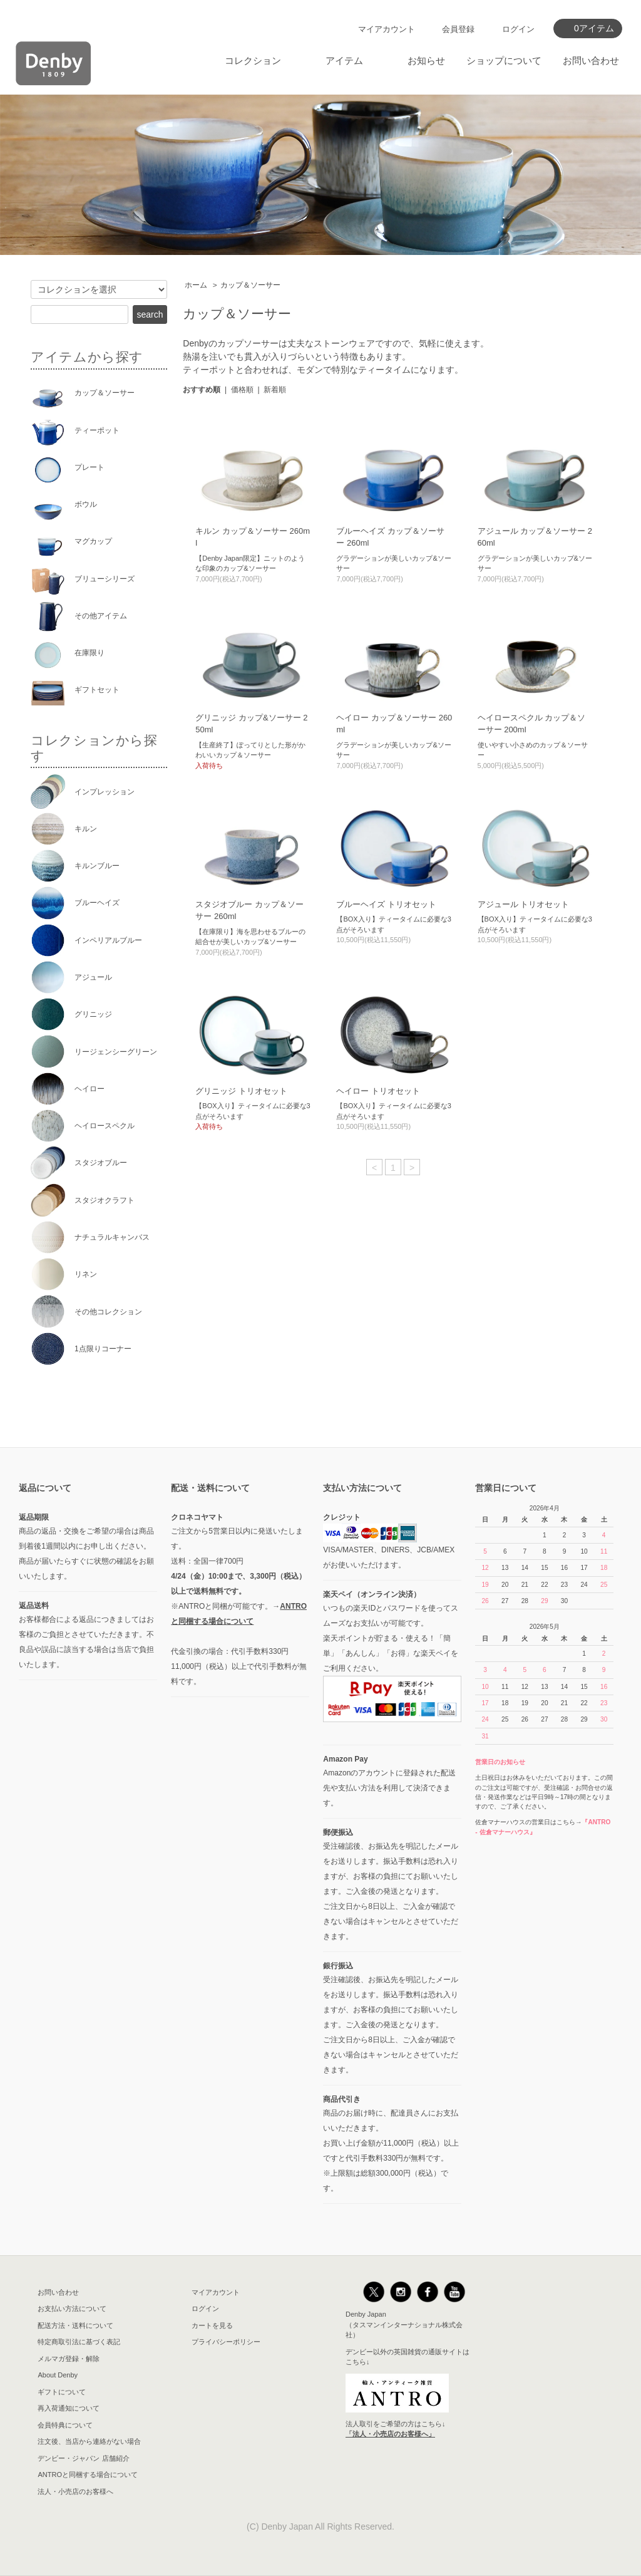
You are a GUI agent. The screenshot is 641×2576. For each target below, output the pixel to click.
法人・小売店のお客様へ (75, 2491)
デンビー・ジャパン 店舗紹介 (83, 2458)
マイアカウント (386, 29)
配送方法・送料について (75, 2325)
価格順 (242, 389)
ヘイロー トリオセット (378, 1091)
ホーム (196, 285)
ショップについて (503, 60)
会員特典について (65, 2425)
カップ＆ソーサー (250, 285)
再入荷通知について (69, 2408)
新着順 (275, 389)
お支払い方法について (72, 2308)
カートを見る (212, 2325)
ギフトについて (62, 2392)
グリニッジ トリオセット (241, 1091)
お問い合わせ (591, 60)
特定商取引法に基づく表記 (79, 2341)
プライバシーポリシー (226, 2341)
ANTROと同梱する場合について (88, 2474)
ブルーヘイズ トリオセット (386, 904)
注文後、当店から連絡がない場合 (89, 2441)
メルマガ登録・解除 (69, 2358)
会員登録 (458, 29)
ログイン (518, 29)
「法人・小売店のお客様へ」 (390, 2434)
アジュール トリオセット (524, 904)
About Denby (58, 2375)
